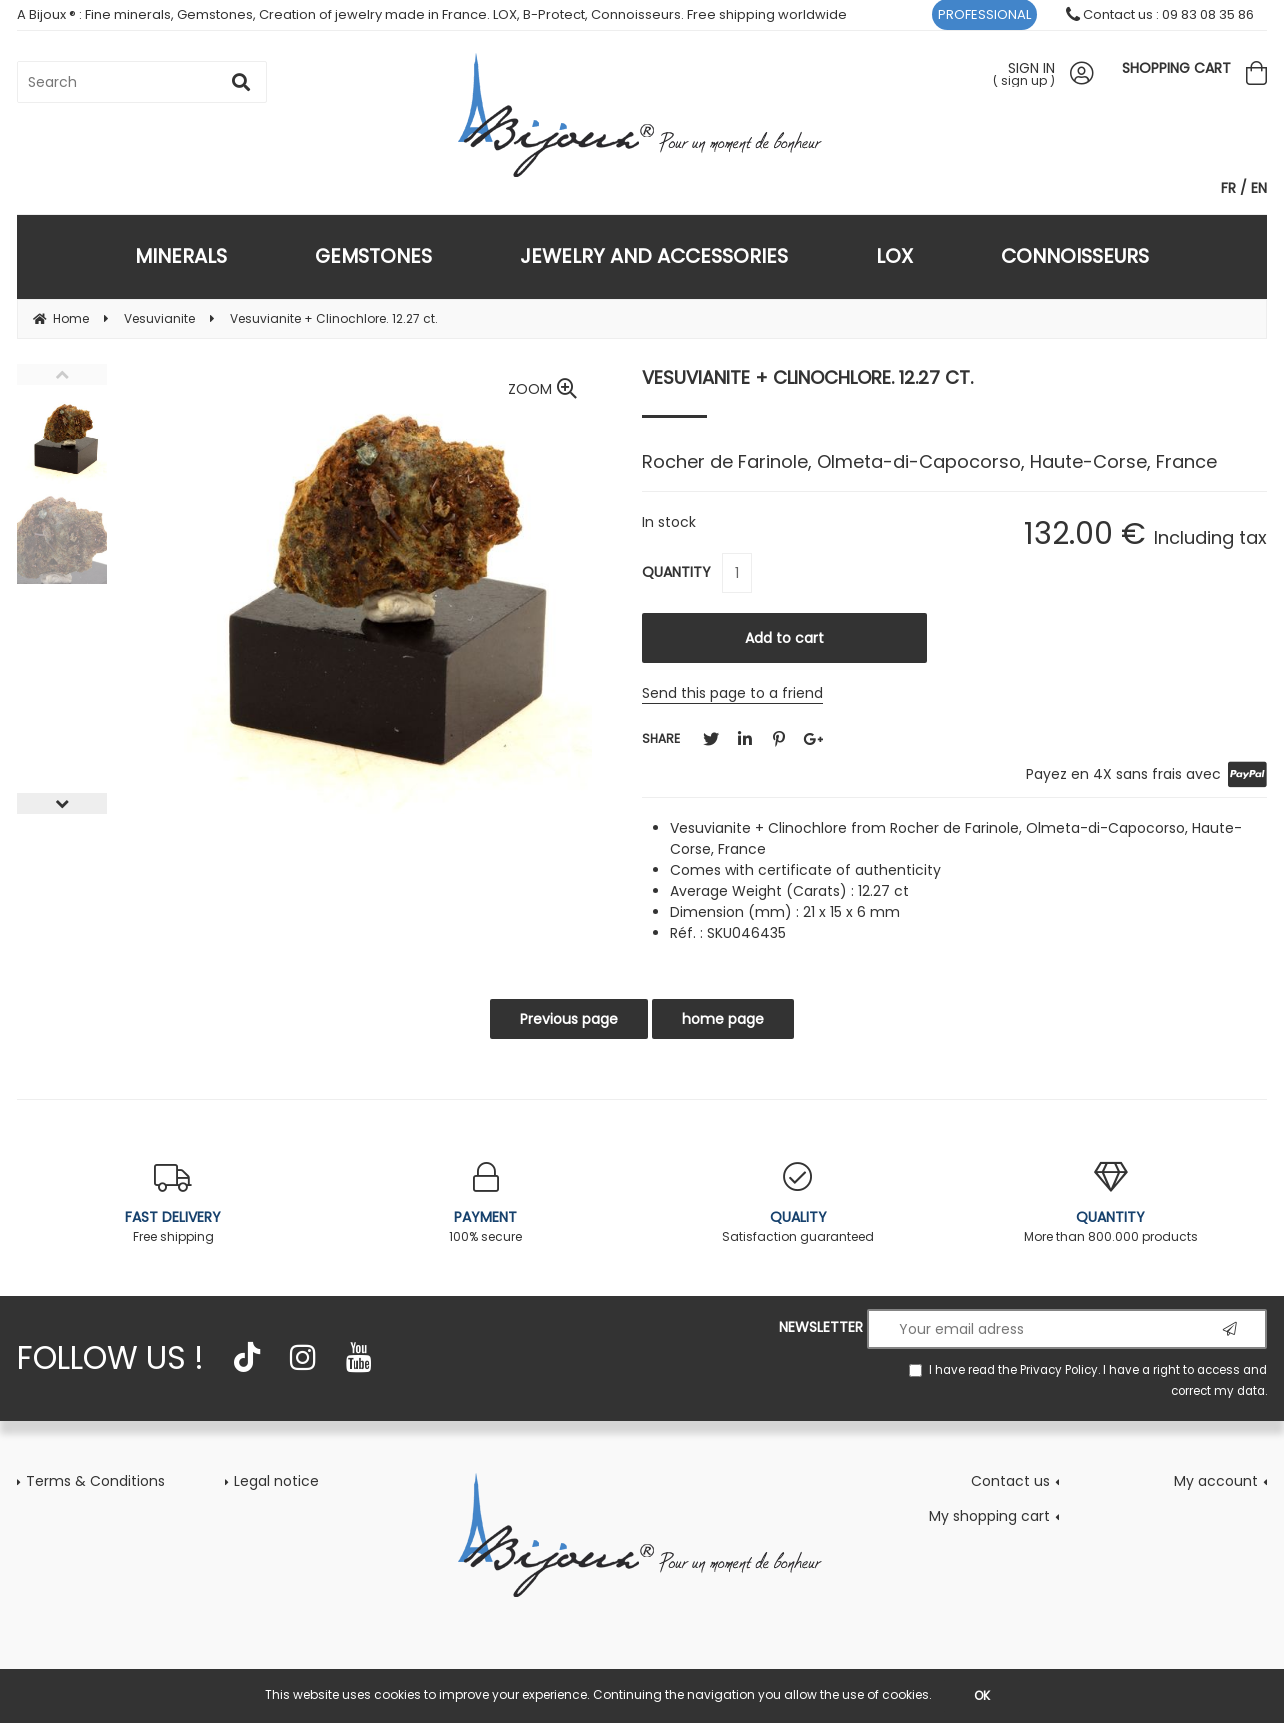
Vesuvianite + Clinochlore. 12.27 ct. (807, 377)
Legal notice (276, 1481)
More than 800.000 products (1111, 1203)
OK (982, 1695)
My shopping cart (989, 1516)
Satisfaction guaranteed (798, 1203)
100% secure (486, 1203)
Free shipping (173, 1203)
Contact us (1010, 1481)
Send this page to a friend (732, 693)
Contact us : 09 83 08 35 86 (1160, 14)
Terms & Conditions (95, 1481)
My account (1216, 1481)
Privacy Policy (1059, 1370)
